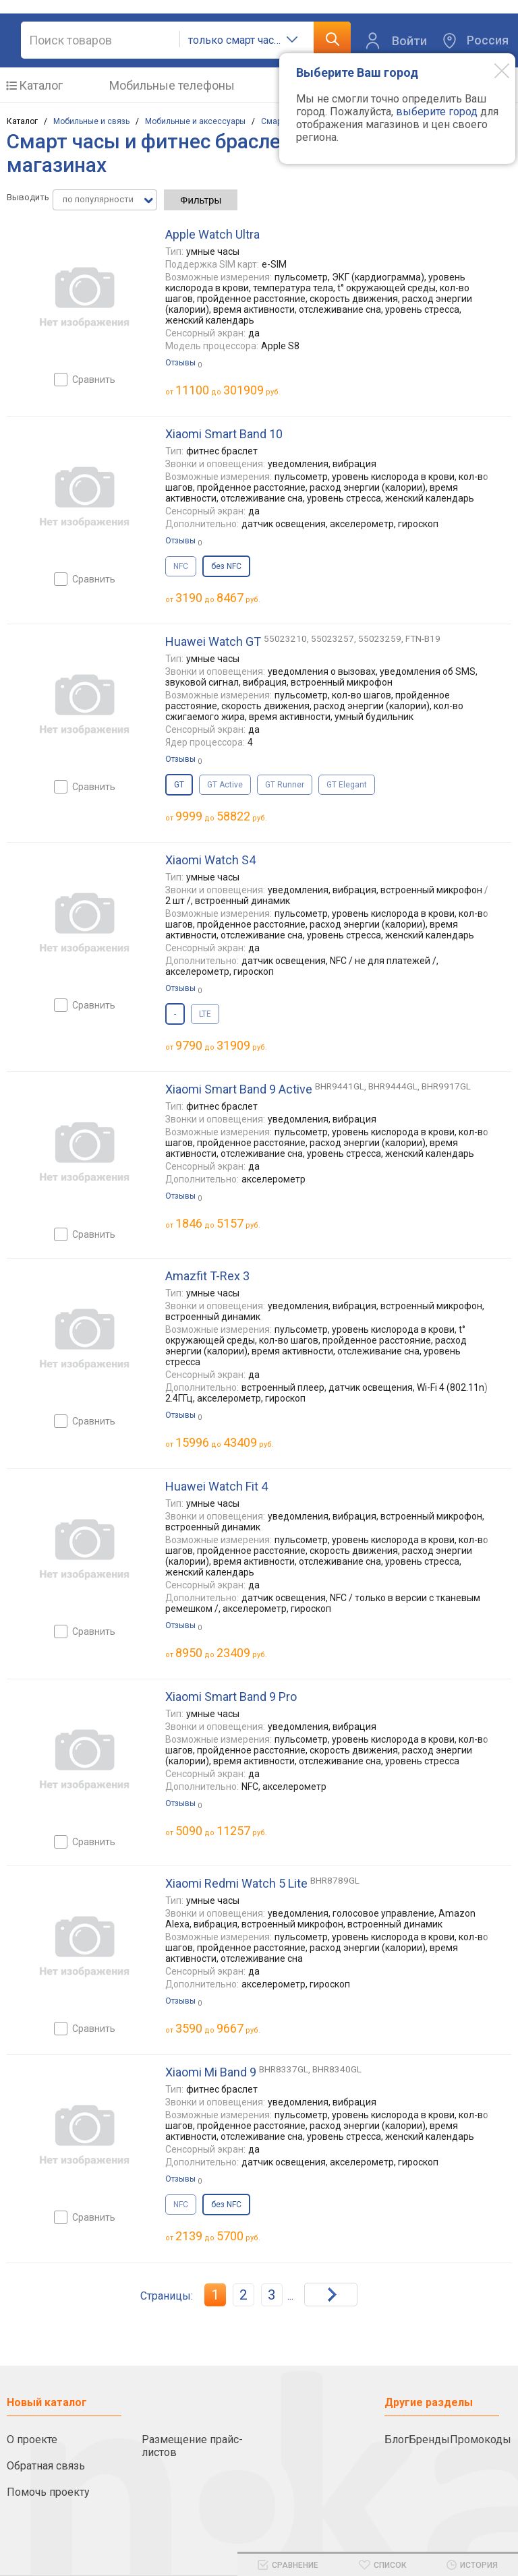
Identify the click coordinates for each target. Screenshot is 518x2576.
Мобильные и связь (91, 121)
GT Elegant (346, 784)
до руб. (228, 390)
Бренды (429, 2439)
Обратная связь (46, 2465)
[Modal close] (492, 70)
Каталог (41, 85)
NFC (180, 566)
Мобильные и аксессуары (195, 121)
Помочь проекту (48, 2492)
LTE (205, 1014)
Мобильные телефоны (172, 85)
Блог (396, 2439)
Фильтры (200, 200)
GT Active (225, 784)
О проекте (32, 2439)
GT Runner (284, 784)
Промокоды (480, 2439)
